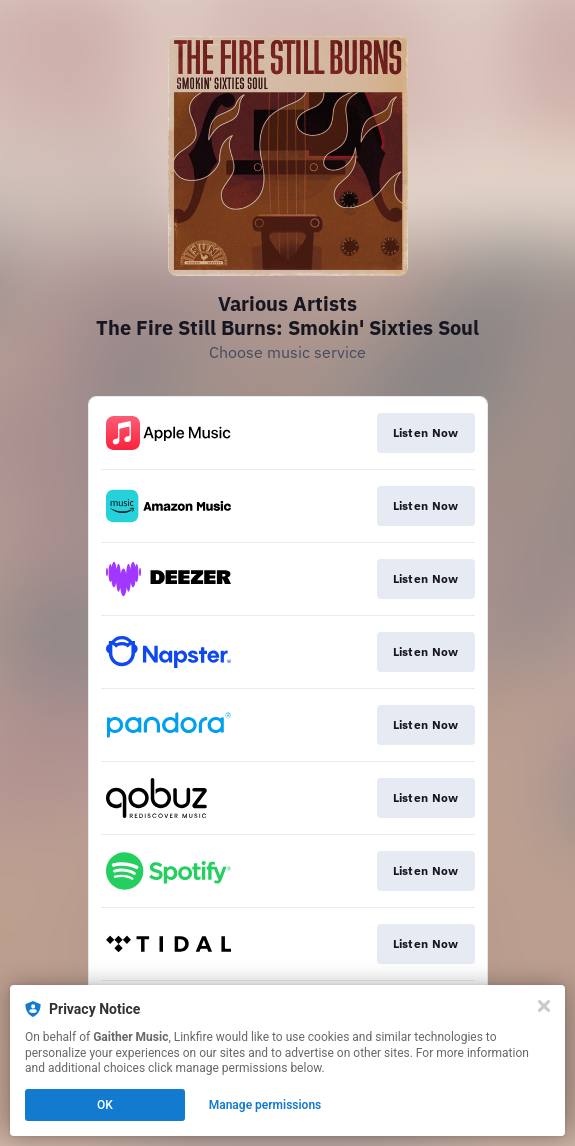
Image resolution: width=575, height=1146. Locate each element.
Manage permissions (265, 1105)
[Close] (544, 1006)
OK (105, 1105)
